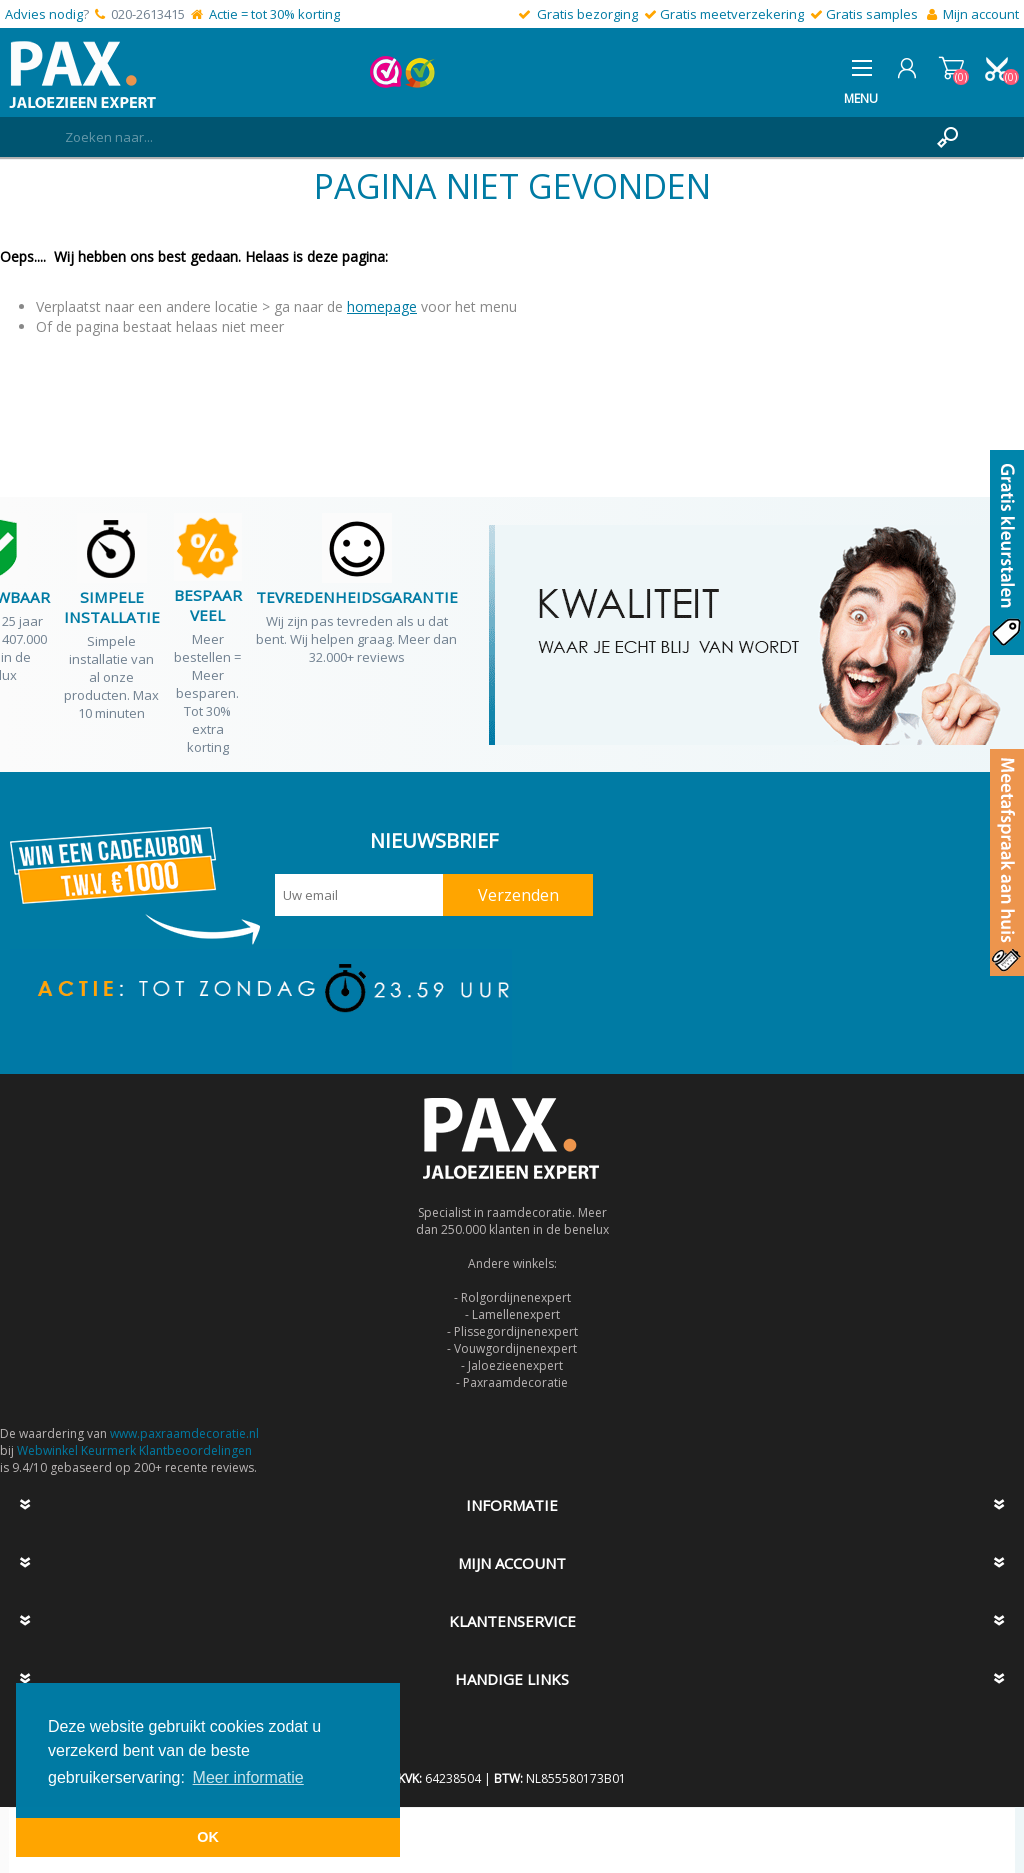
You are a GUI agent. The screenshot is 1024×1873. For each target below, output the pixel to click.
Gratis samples (872, 14)
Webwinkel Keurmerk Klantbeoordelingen (134, 1450)
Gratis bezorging (587, 14)
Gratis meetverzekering (732, 14)
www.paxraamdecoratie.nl (184, 1433)
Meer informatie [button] (248, 1777)
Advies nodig (44, 14)
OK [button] (208, 1837)
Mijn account (981, 14)
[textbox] (492, 137)
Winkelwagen (951, 68)
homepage (382, 306)
